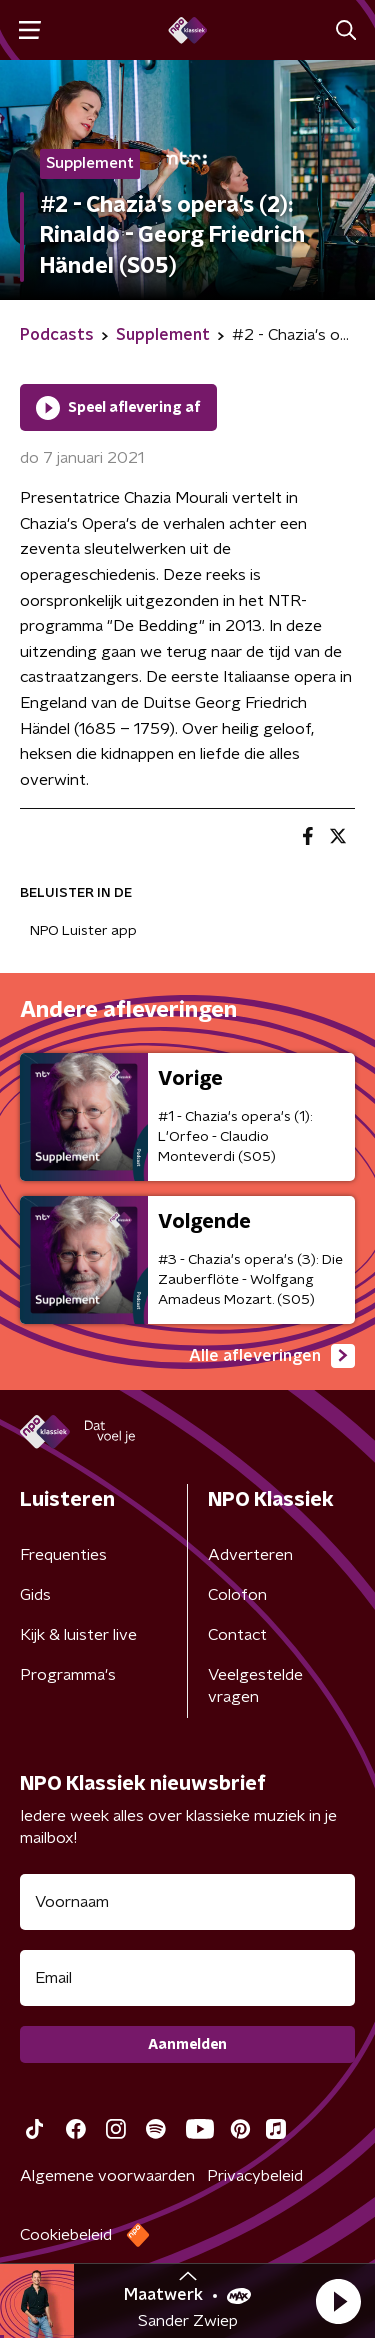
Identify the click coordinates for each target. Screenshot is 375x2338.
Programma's (68, 1675)
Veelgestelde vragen (255, 1686)
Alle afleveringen (272, 1356)
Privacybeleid (255, 2176)
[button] (338, 2301)
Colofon (237, 1595)
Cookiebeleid (66, 2235)
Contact (237, 1635)
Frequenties (63, 1555)
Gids (35, 1595)
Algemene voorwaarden (107, 2176)
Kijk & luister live (78, 1635)
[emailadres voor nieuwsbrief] (187, 1978)
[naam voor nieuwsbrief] (187, 1902)
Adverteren (250, 1555)
